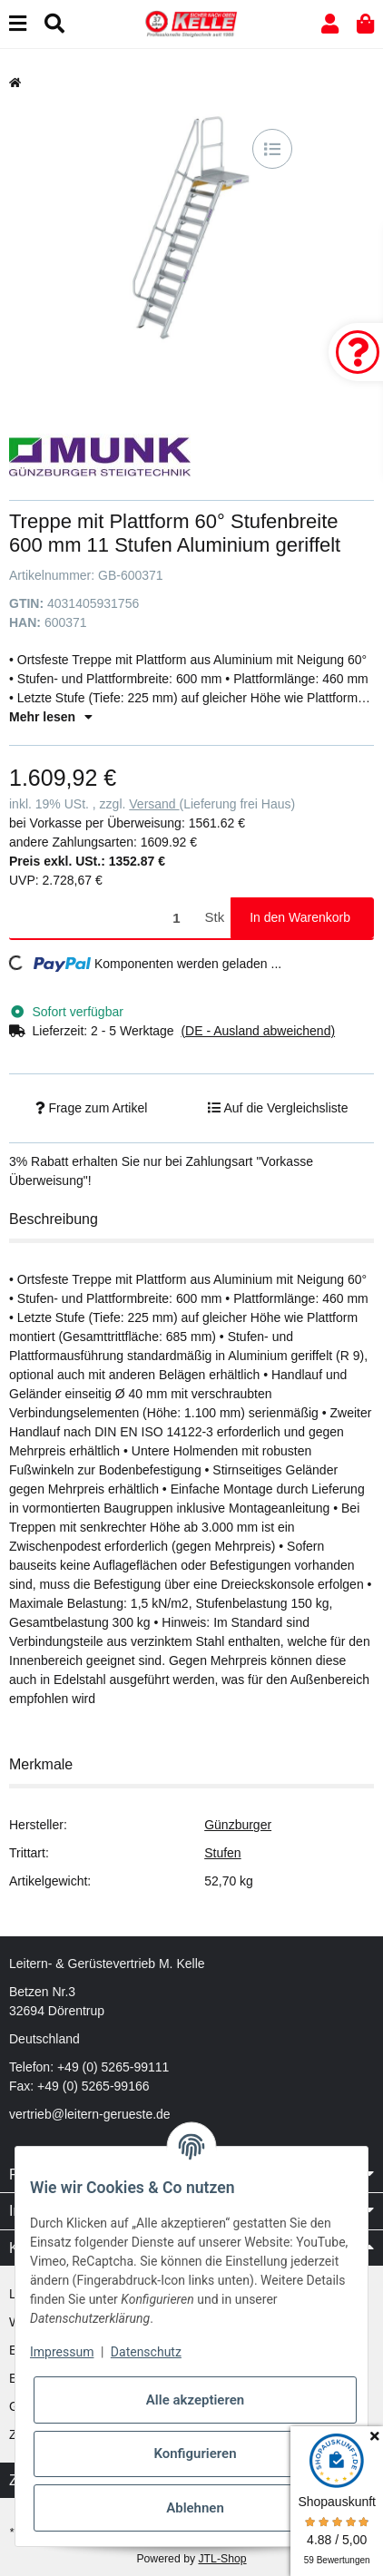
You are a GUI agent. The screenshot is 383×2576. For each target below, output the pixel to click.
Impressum (61, 2352)
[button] (330, 24)
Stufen (222, 1853)
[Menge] (104, 917)
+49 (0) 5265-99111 (113, 2067)
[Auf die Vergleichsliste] (272, 149)
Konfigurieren (194, 2453)
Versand (154, 804)
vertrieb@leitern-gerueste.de (90, 2114)
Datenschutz (146, 2352)
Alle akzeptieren (195, 2400)
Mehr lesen (51, 717)
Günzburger (237, 1824)
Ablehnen (195, 2508)
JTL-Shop (222, 2558)
